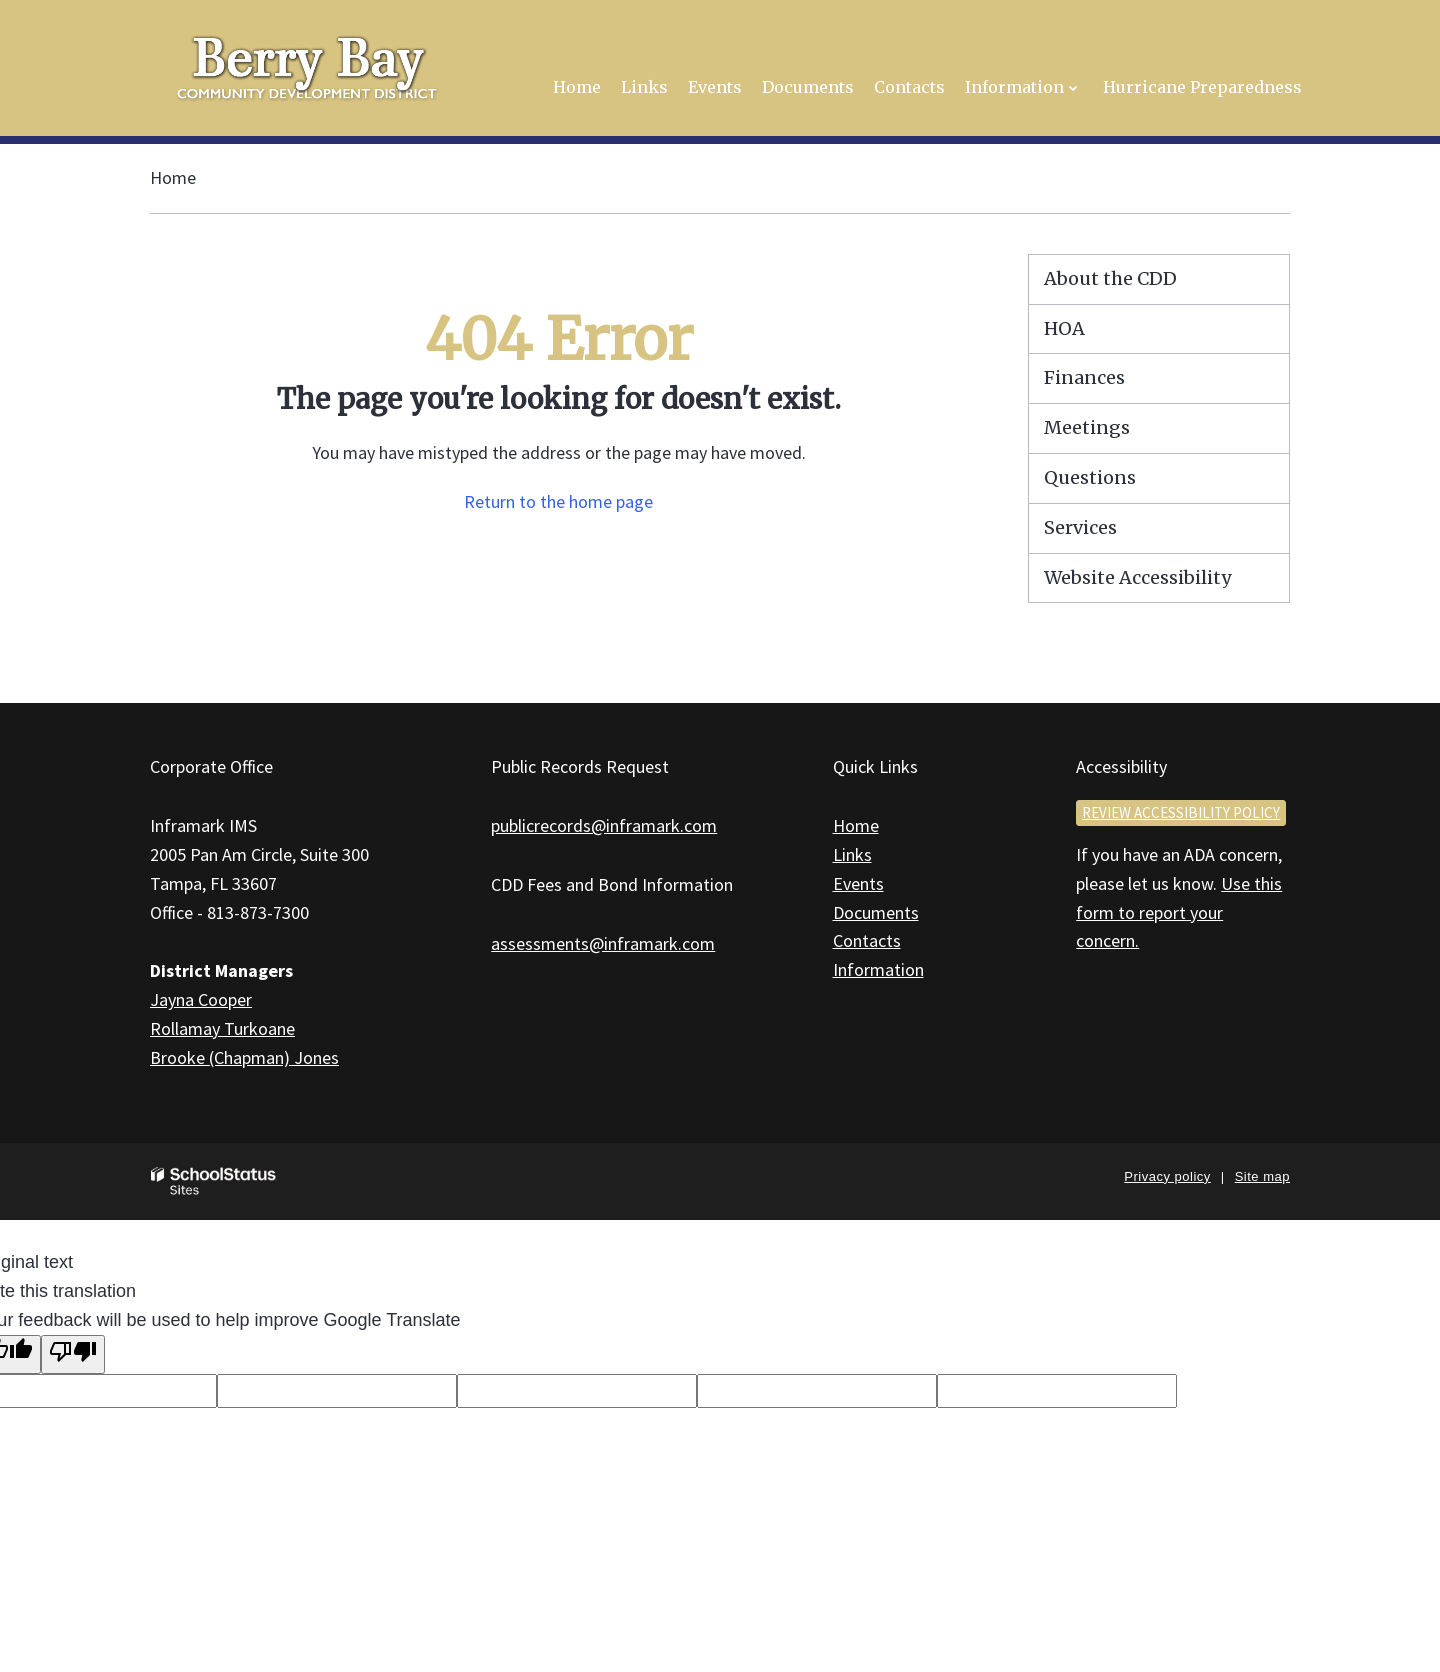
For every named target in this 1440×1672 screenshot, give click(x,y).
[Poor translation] (73, 1354)
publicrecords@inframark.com (604, 825)
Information (878, 969)
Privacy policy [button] (1167, 1176)
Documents (876, 912)
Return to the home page (558, 501)
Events (858, 883)
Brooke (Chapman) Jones (244, 1057)
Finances (1084, 377)
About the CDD (1110, 278)
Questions (1090, 477)
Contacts (867, 940)
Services (1080, 527)
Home (173, 177)
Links (852, 854)
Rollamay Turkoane (222, 1028)
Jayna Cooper (201, 999)
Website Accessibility (1137, 577)
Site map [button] (1262, 1176)
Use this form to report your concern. (1179, 912)
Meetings (1087, 427)
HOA (1064, 328)
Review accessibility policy (1181, 812)
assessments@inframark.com (603, 943)
